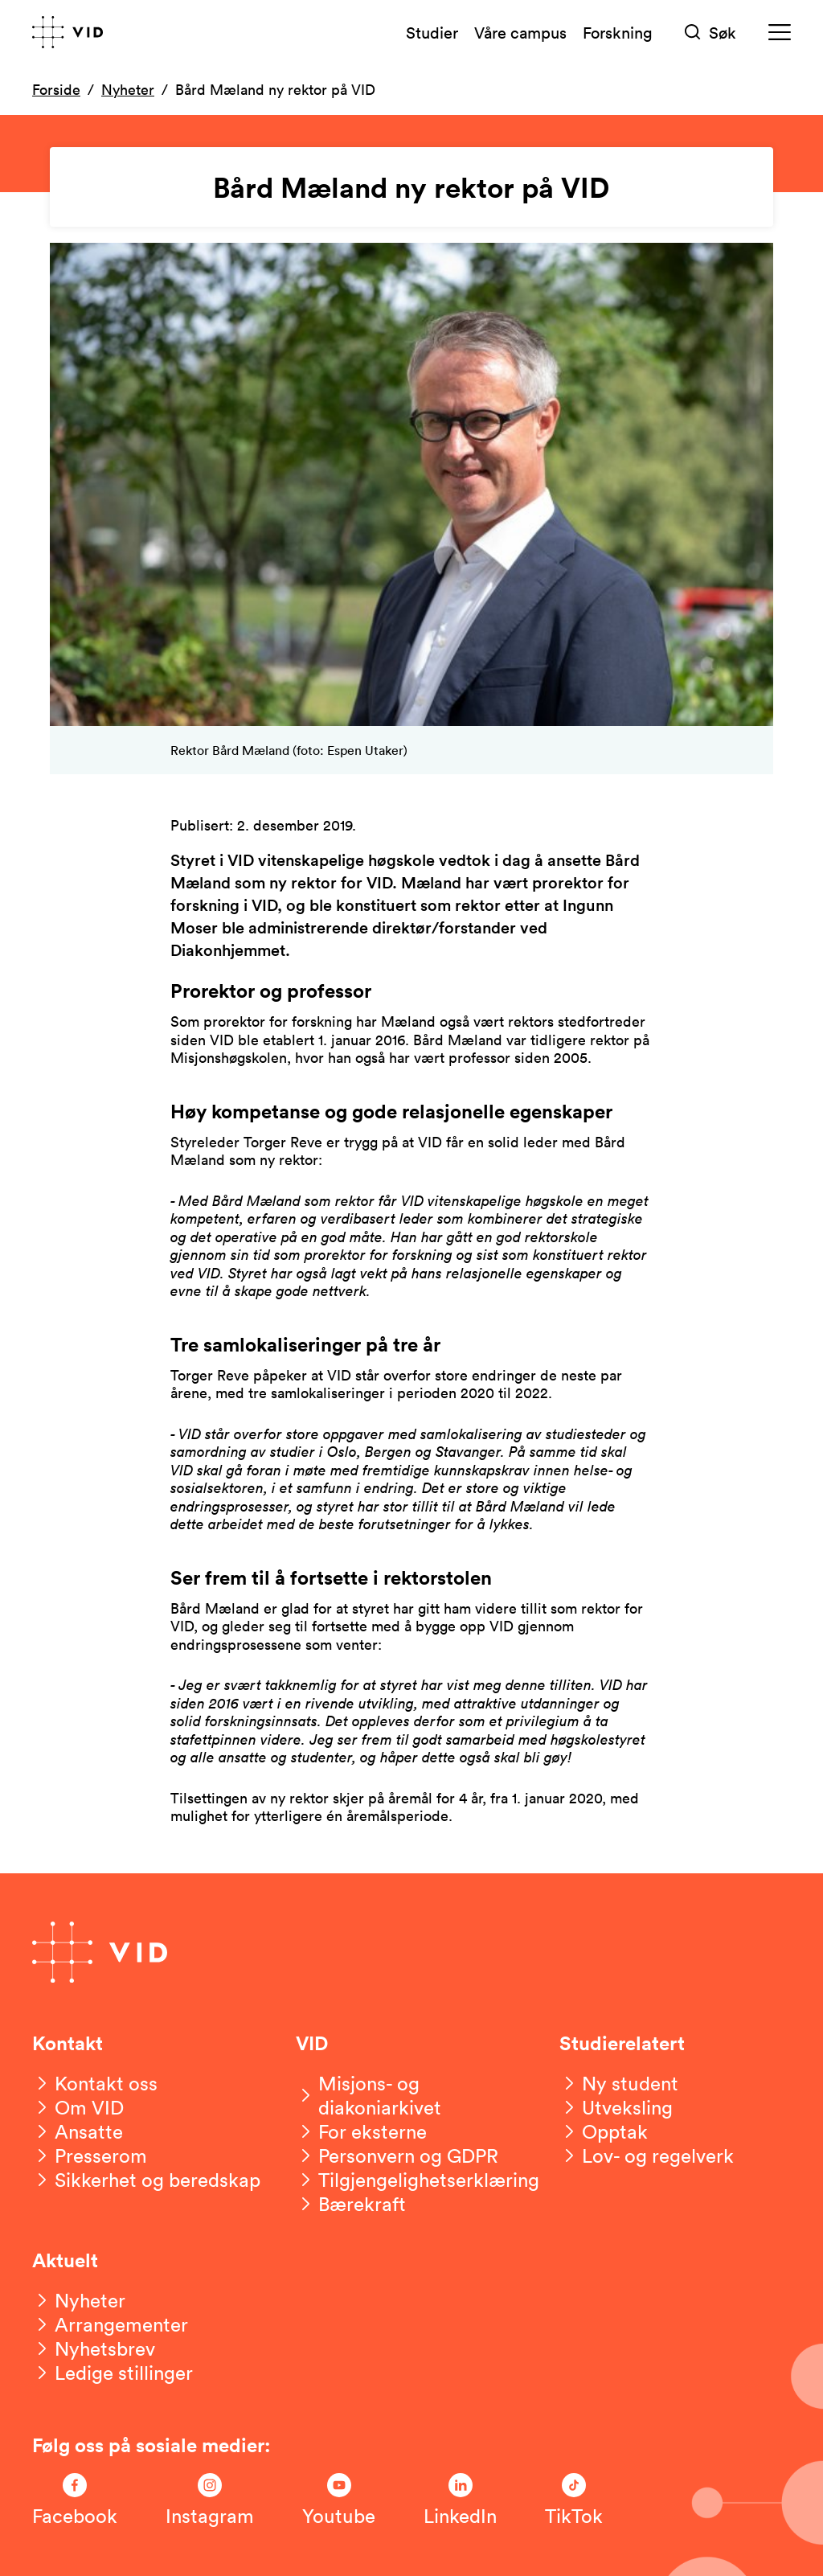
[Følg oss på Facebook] (74, 2500)
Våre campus (520, 32)
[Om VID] (78, 2107)
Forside (56, 89)
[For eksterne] (361, 2131)
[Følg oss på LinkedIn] (460, 2500)
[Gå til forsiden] (67, 32)
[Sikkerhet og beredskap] (146, 2180)
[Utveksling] (616, 2107)
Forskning (618, 32)
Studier (432, 32)
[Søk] (710, 33)
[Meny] (779, 33)
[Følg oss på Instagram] (210, 2500)
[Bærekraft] (351, 2204)
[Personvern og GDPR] (397, 2155)
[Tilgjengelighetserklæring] (417, 2180)
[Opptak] (603, 2131)
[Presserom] (89, 2155)
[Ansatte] (77, 2131)
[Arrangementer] (110, 2324)
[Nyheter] (78, 2300)
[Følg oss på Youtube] (338, 2500)
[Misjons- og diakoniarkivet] (411, 2095)
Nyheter (127, 89)
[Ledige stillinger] (112, 2373)
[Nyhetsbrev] (93, 2348)
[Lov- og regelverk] (646, 2155)
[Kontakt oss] (95, 2083)
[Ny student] (618, 2083)
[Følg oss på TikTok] (574, 2500)
